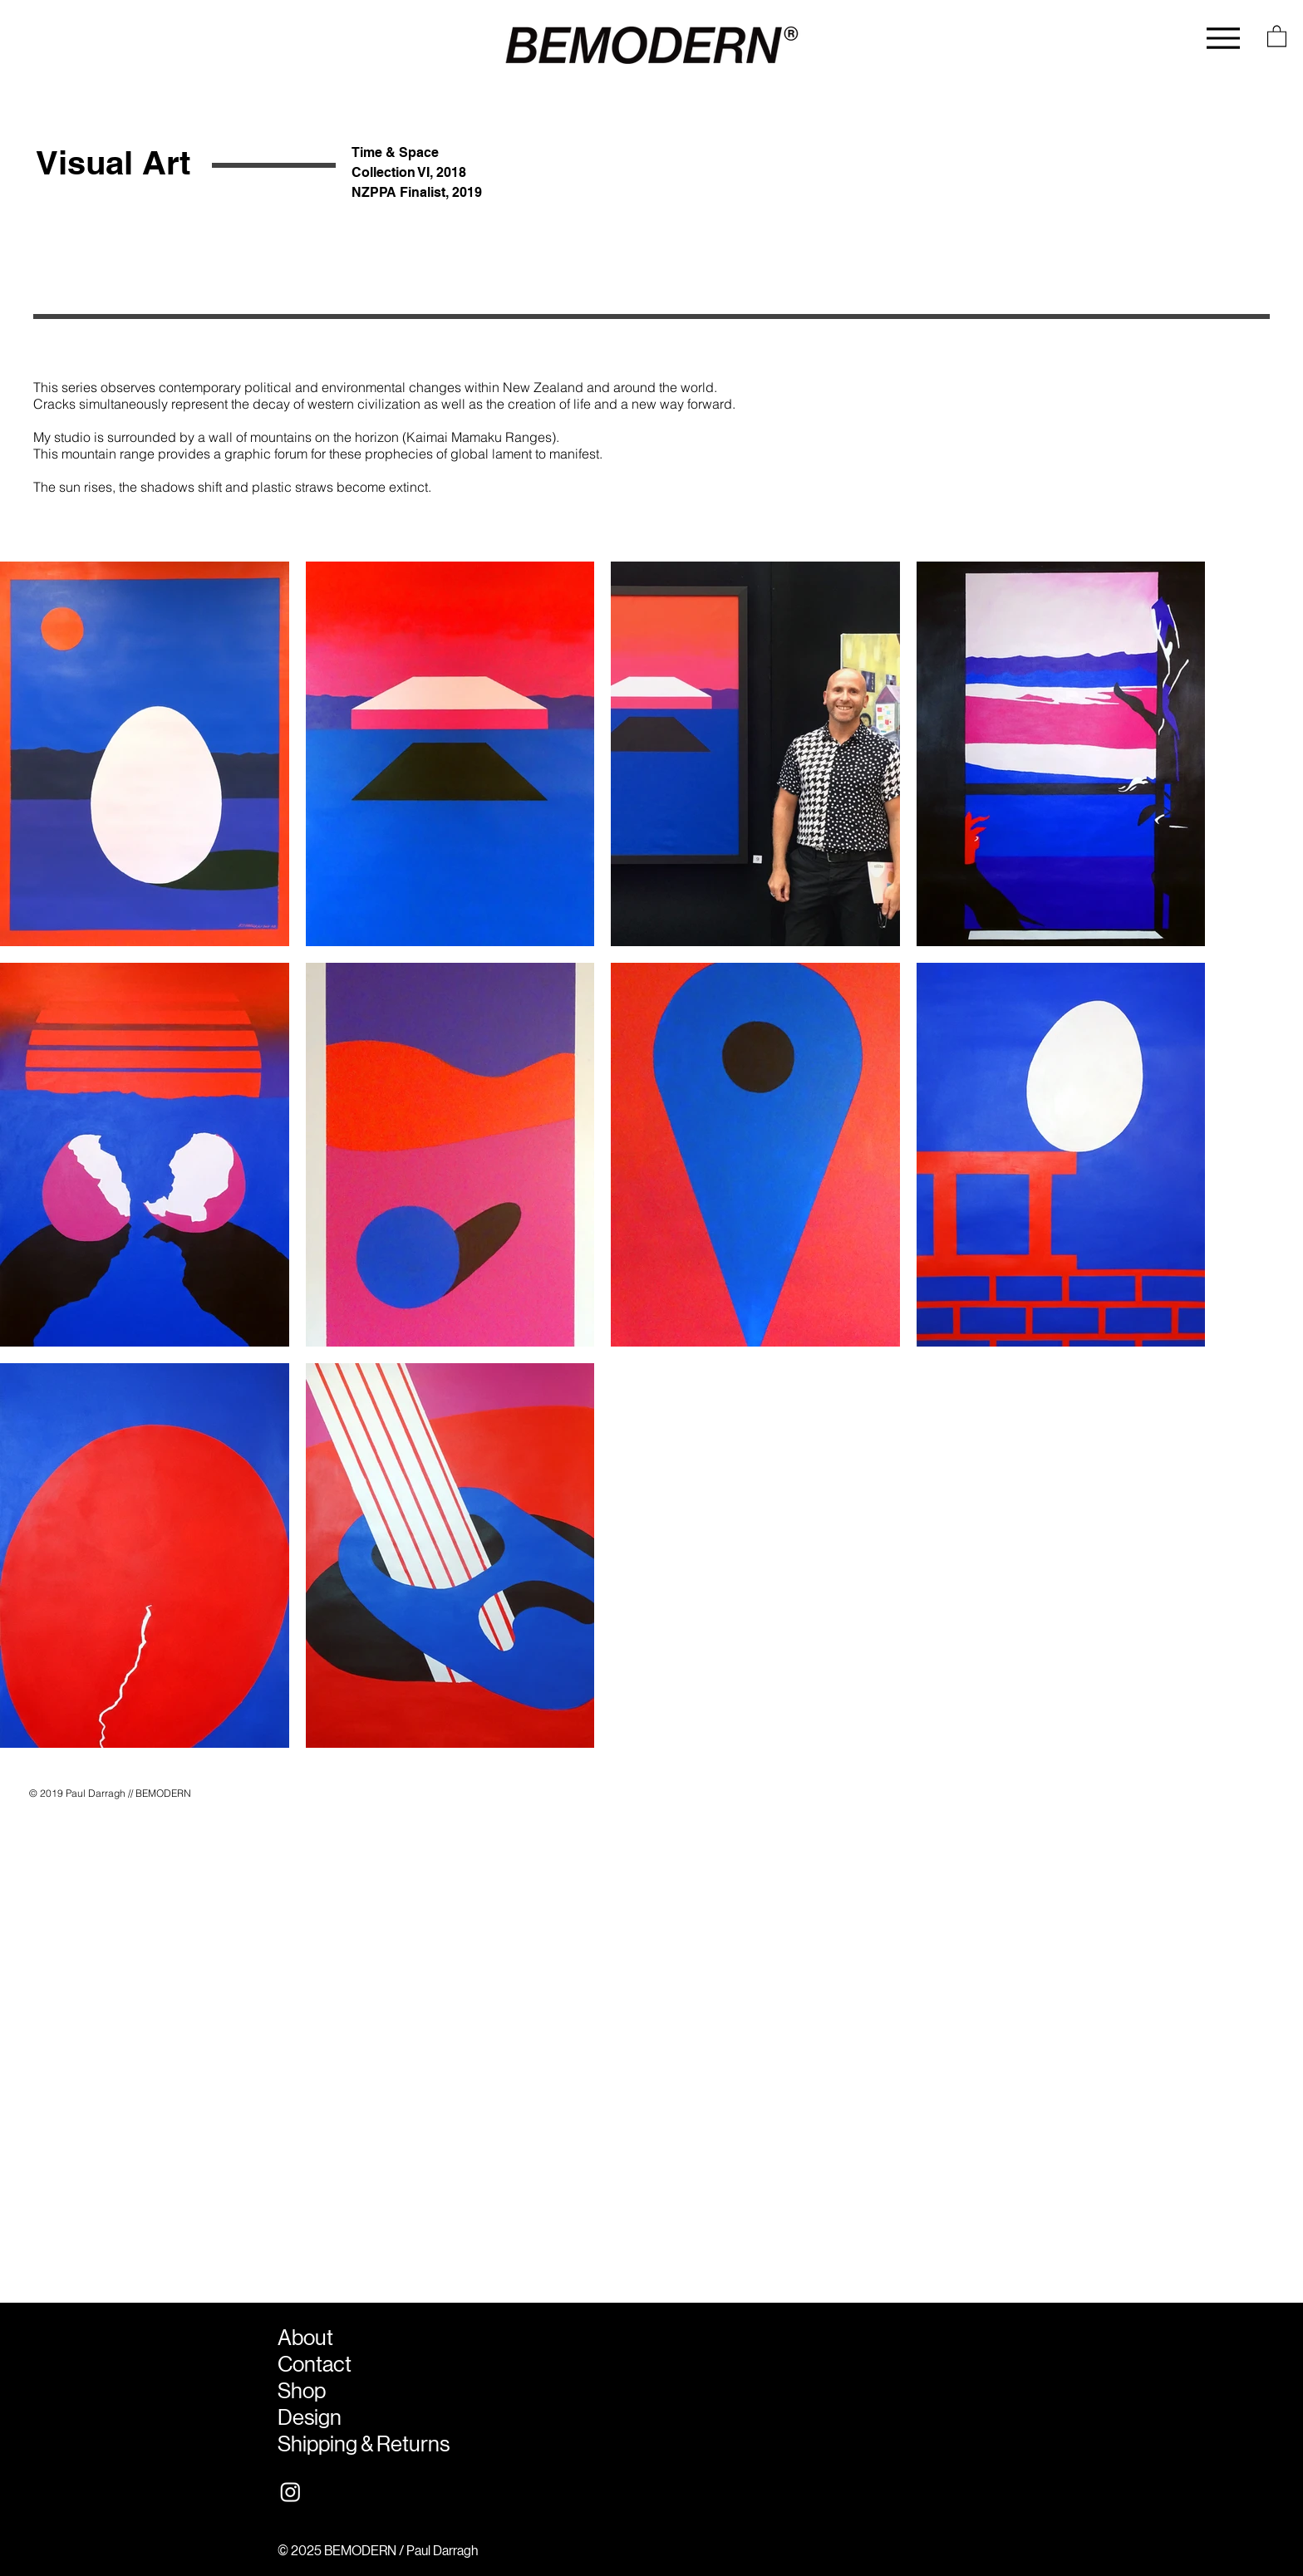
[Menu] (1223, 38)
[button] (1276, 35)
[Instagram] (290, 2492)
